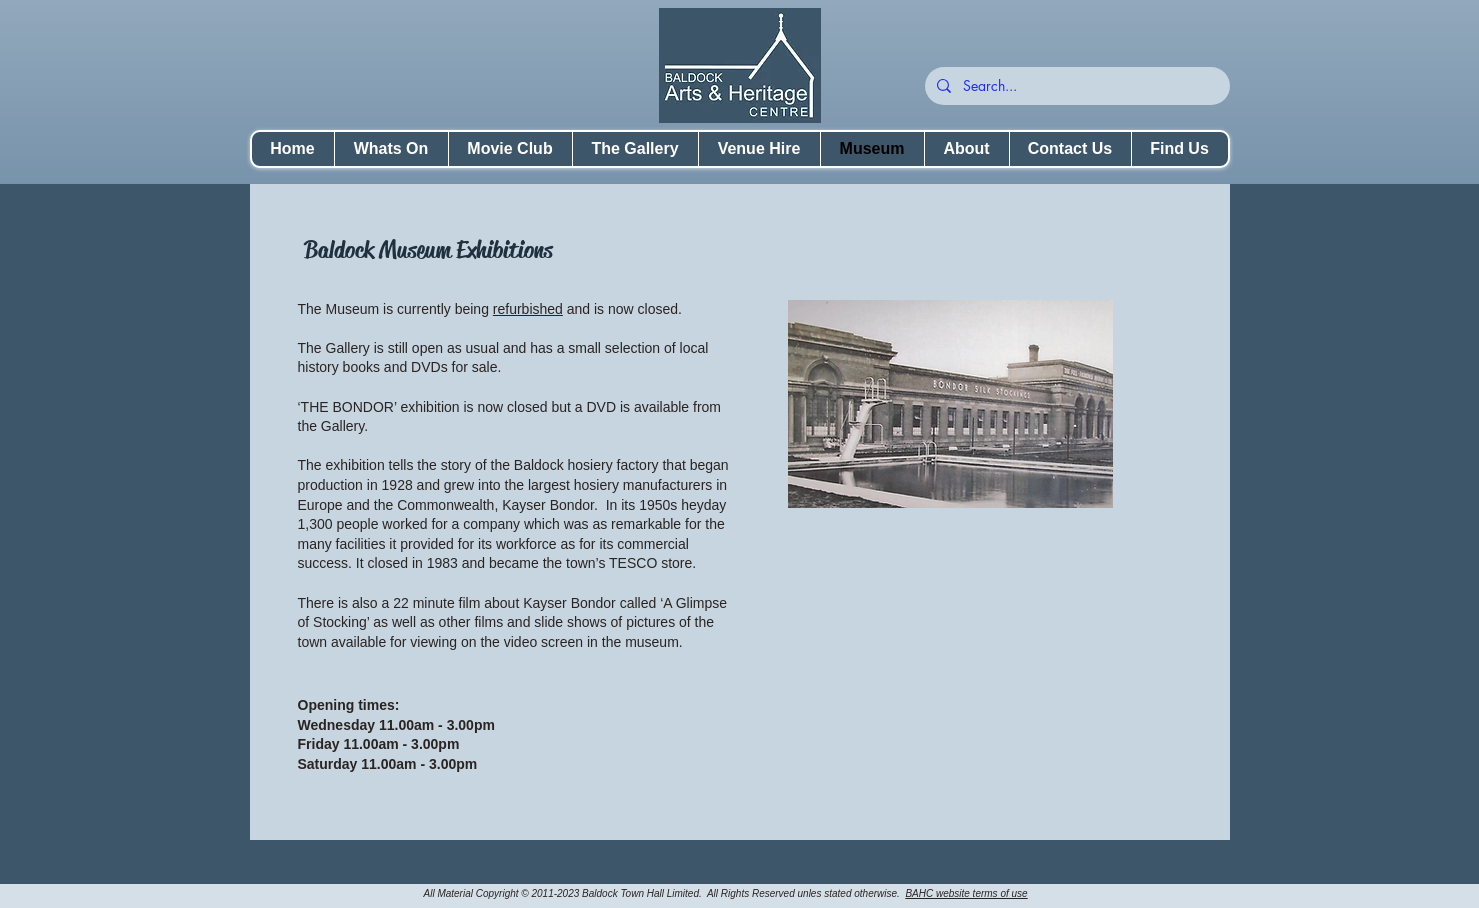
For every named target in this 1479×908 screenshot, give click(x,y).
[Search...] (1075, 86)
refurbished (528, 309)
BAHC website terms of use (966, 893)
